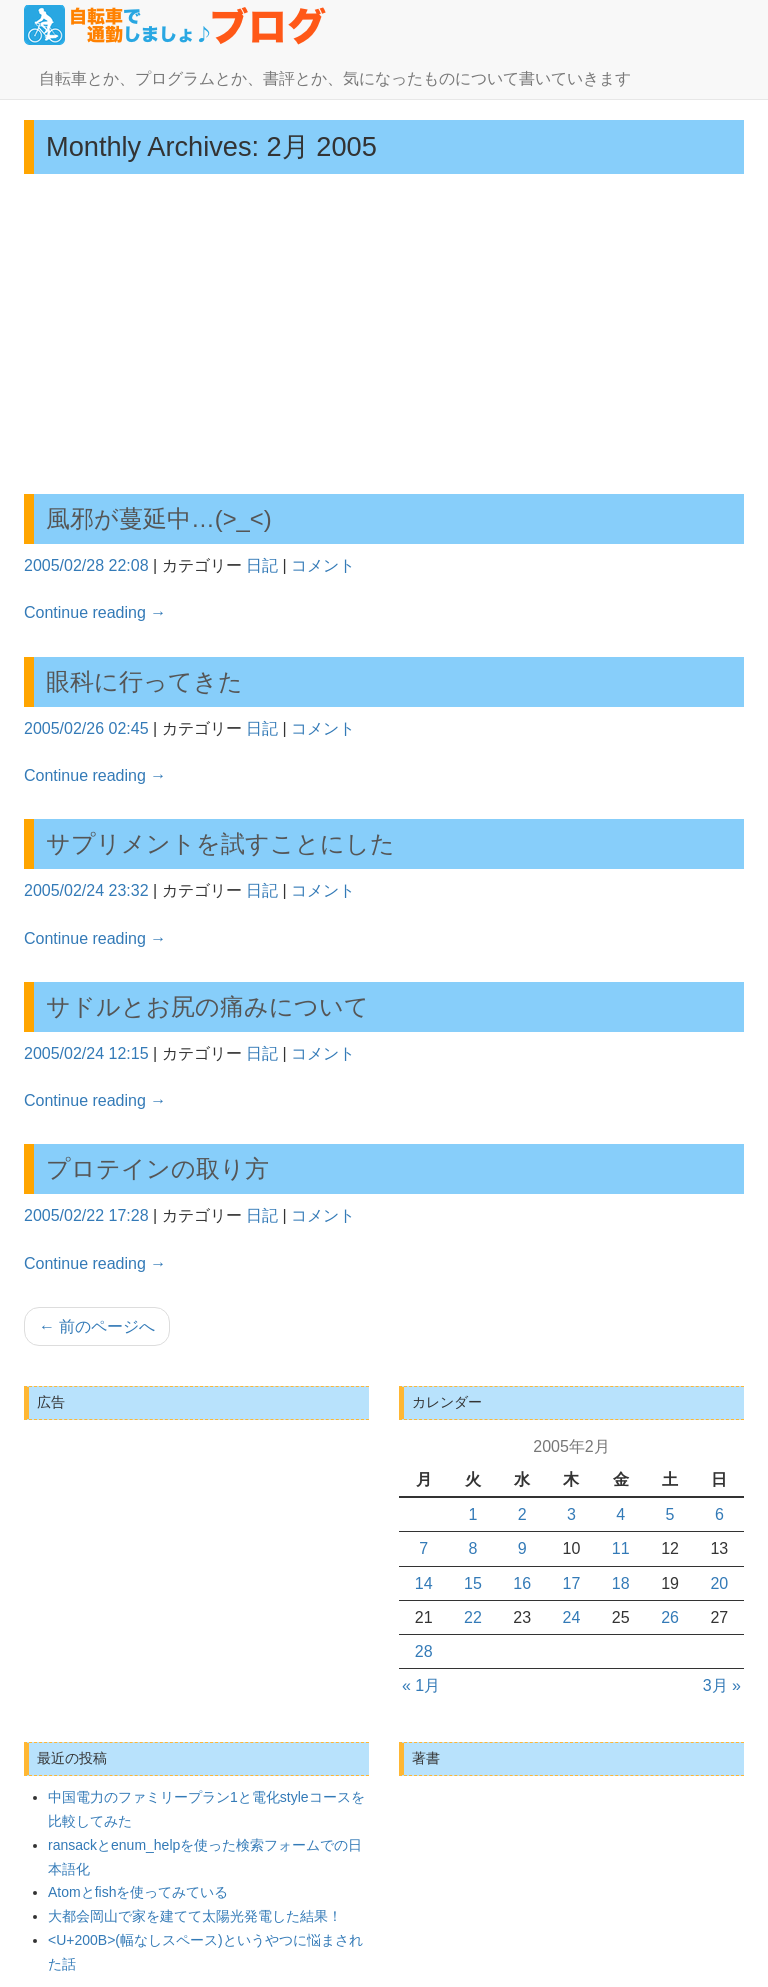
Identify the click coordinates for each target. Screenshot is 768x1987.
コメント (323, 565)
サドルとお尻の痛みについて (207, 1006)
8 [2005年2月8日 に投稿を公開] (472, 1548)
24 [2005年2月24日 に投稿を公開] (572, 1617)
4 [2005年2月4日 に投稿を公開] (620, 1514)
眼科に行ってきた (144, 681)
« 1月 (421, 1685)
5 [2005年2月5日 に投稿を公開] (670, 1514)
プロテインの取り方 (157, 1168)
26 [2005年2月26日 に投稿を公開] (670, 1617)
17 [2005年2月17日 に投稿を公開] (572, 1583)
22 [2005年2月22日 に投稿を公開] (473, 1617)
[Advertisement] (384, 334)
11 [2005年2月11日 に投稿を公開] (621, 1548)
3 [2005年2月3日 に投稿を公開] (571, 1514)
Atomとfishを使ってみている (138, 1892)
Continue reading (95, 612)
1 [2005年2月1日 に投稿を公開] (472, 1514)
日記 (262, 565)
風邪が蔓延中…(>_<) (159, 518)
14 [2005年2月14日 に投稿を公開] (424, 1583)
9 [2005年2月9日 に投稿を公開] (522, 1548)
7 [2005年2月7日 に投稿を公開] (423, 1548)
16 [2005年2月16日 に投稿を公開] (522, 1583)
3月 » (722, 1685)
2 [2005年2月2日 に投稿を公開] (522, 1514)
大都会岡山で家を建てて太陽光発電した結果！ (195, 1916)
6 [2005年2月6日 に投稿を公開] (719, 1514)
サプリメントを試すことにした (220, 843)
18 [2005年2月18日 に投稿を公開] (621, 1583)
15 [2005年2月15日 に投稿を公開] (473, 1583)
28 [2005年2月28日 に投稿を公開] (424, 1651)
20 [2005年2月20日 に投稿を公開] (719, 1583)
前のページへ (97, 1326)
